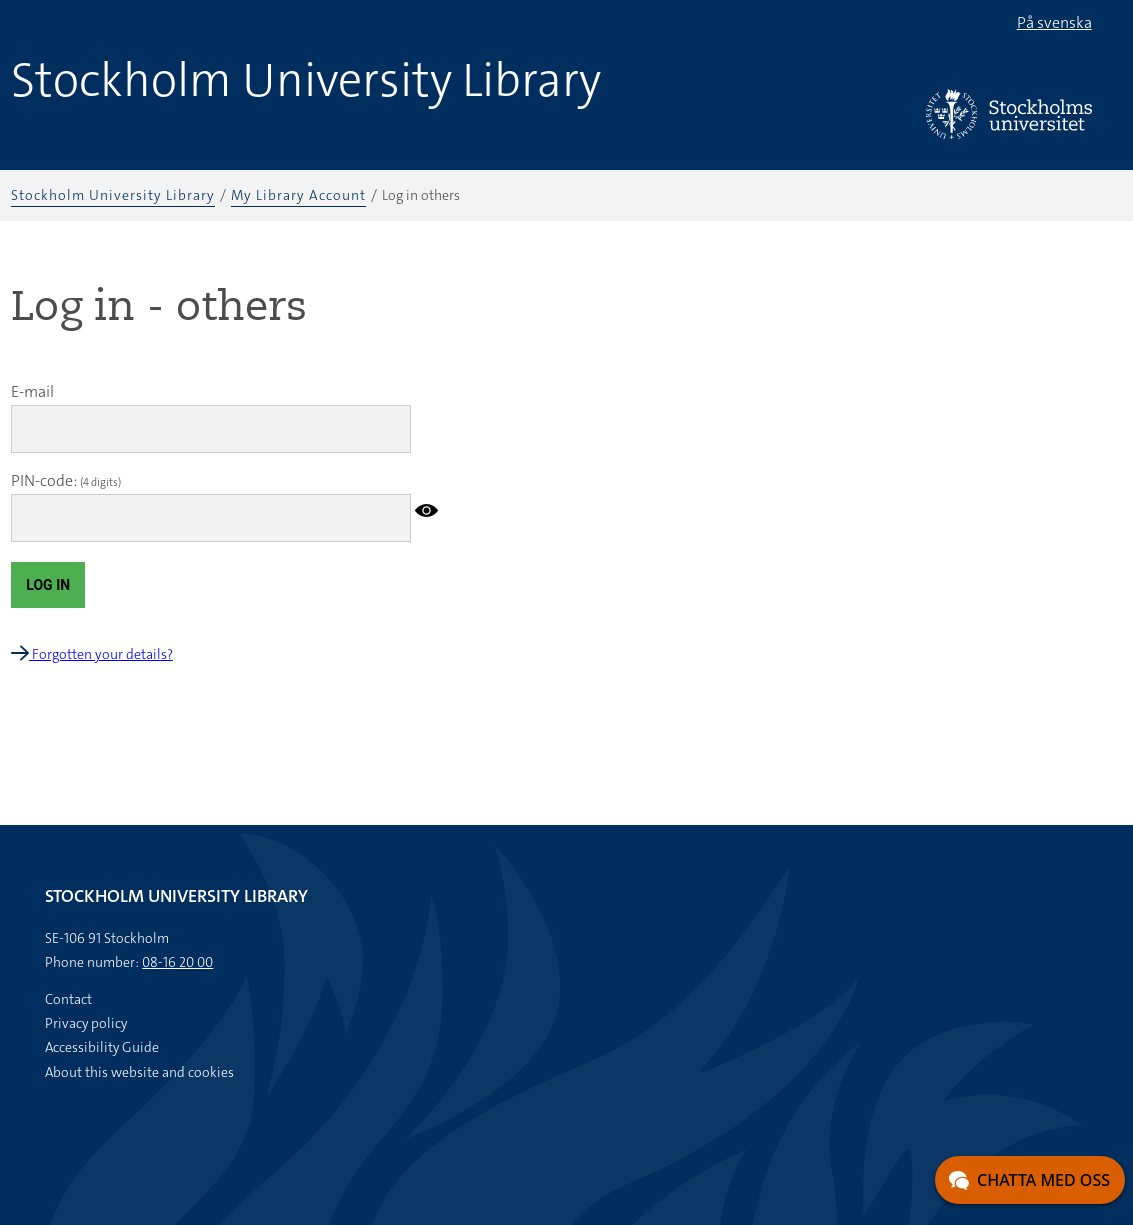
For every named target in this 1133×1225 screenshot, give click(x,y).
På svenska (1054, 22)
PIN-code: (44, 480)
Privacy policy (86, 1023)
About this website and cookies (139, 1072)
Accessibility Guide (102, 1047)
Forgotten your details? (92, 654)
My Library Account (298, 195)
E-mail (32, 391)
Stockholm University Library (306, 80)
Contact (68, 999)
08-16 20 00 (177, 962)
